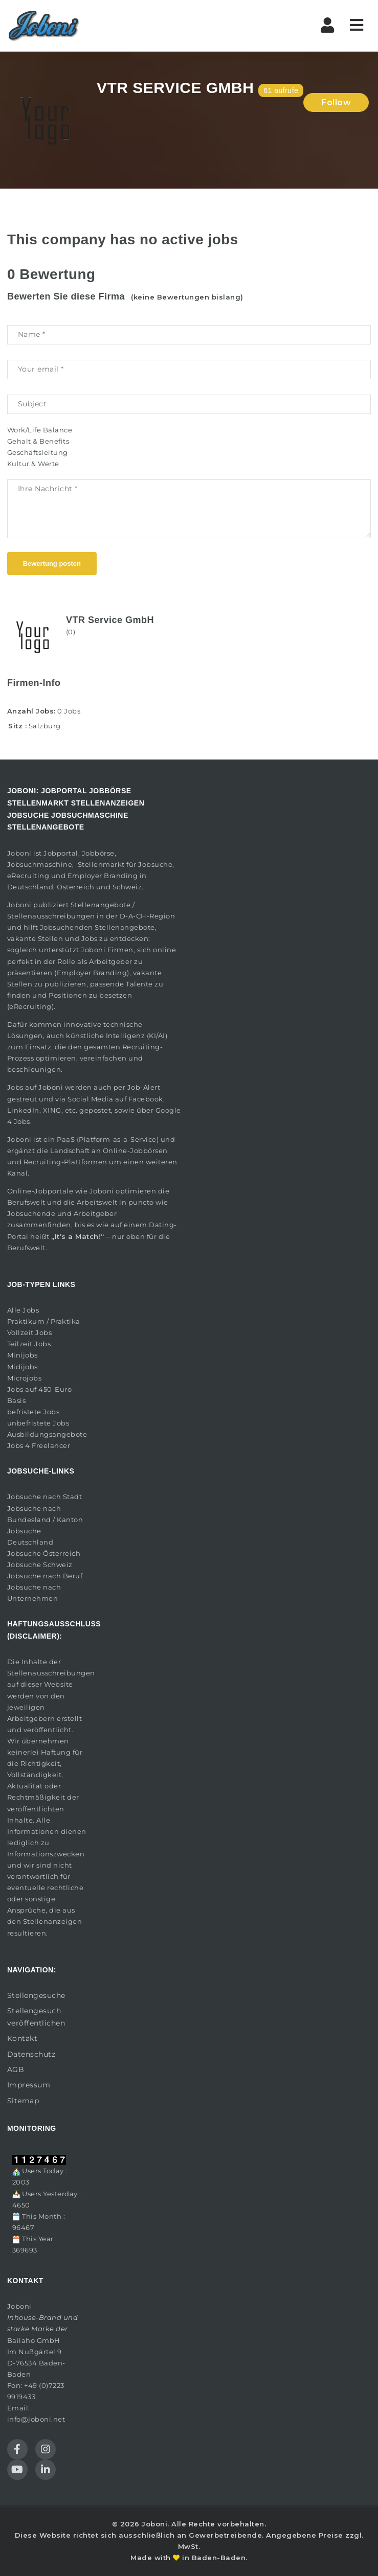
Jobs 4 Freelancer (39, 1445)
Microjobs (24, 1378)
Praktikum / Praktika (43, 1321)
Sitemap (23, 2100)
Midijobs (22, 1367)
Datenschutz (31, 2054)
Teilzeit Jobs (29, 1344)
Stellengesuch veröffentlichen (36, 2017)
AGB (16, 2069)
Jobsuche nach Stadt (44, 1496)
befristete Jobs (33, 1412)
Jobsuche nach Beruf (45, 1576)
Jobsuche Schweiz (40, 1564)
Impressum (29, 2084)
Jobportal (60, 853)
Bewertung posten (52, 563)
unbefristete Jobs (38, 1423)
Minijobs (22, 1355)
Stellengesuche (36, 1995)
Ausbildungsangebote (47, 1434)
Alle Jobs (23, 1310)
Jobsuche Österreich (44, 1553)
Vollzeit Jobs (29, 1332)
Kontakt (22, 2038)
